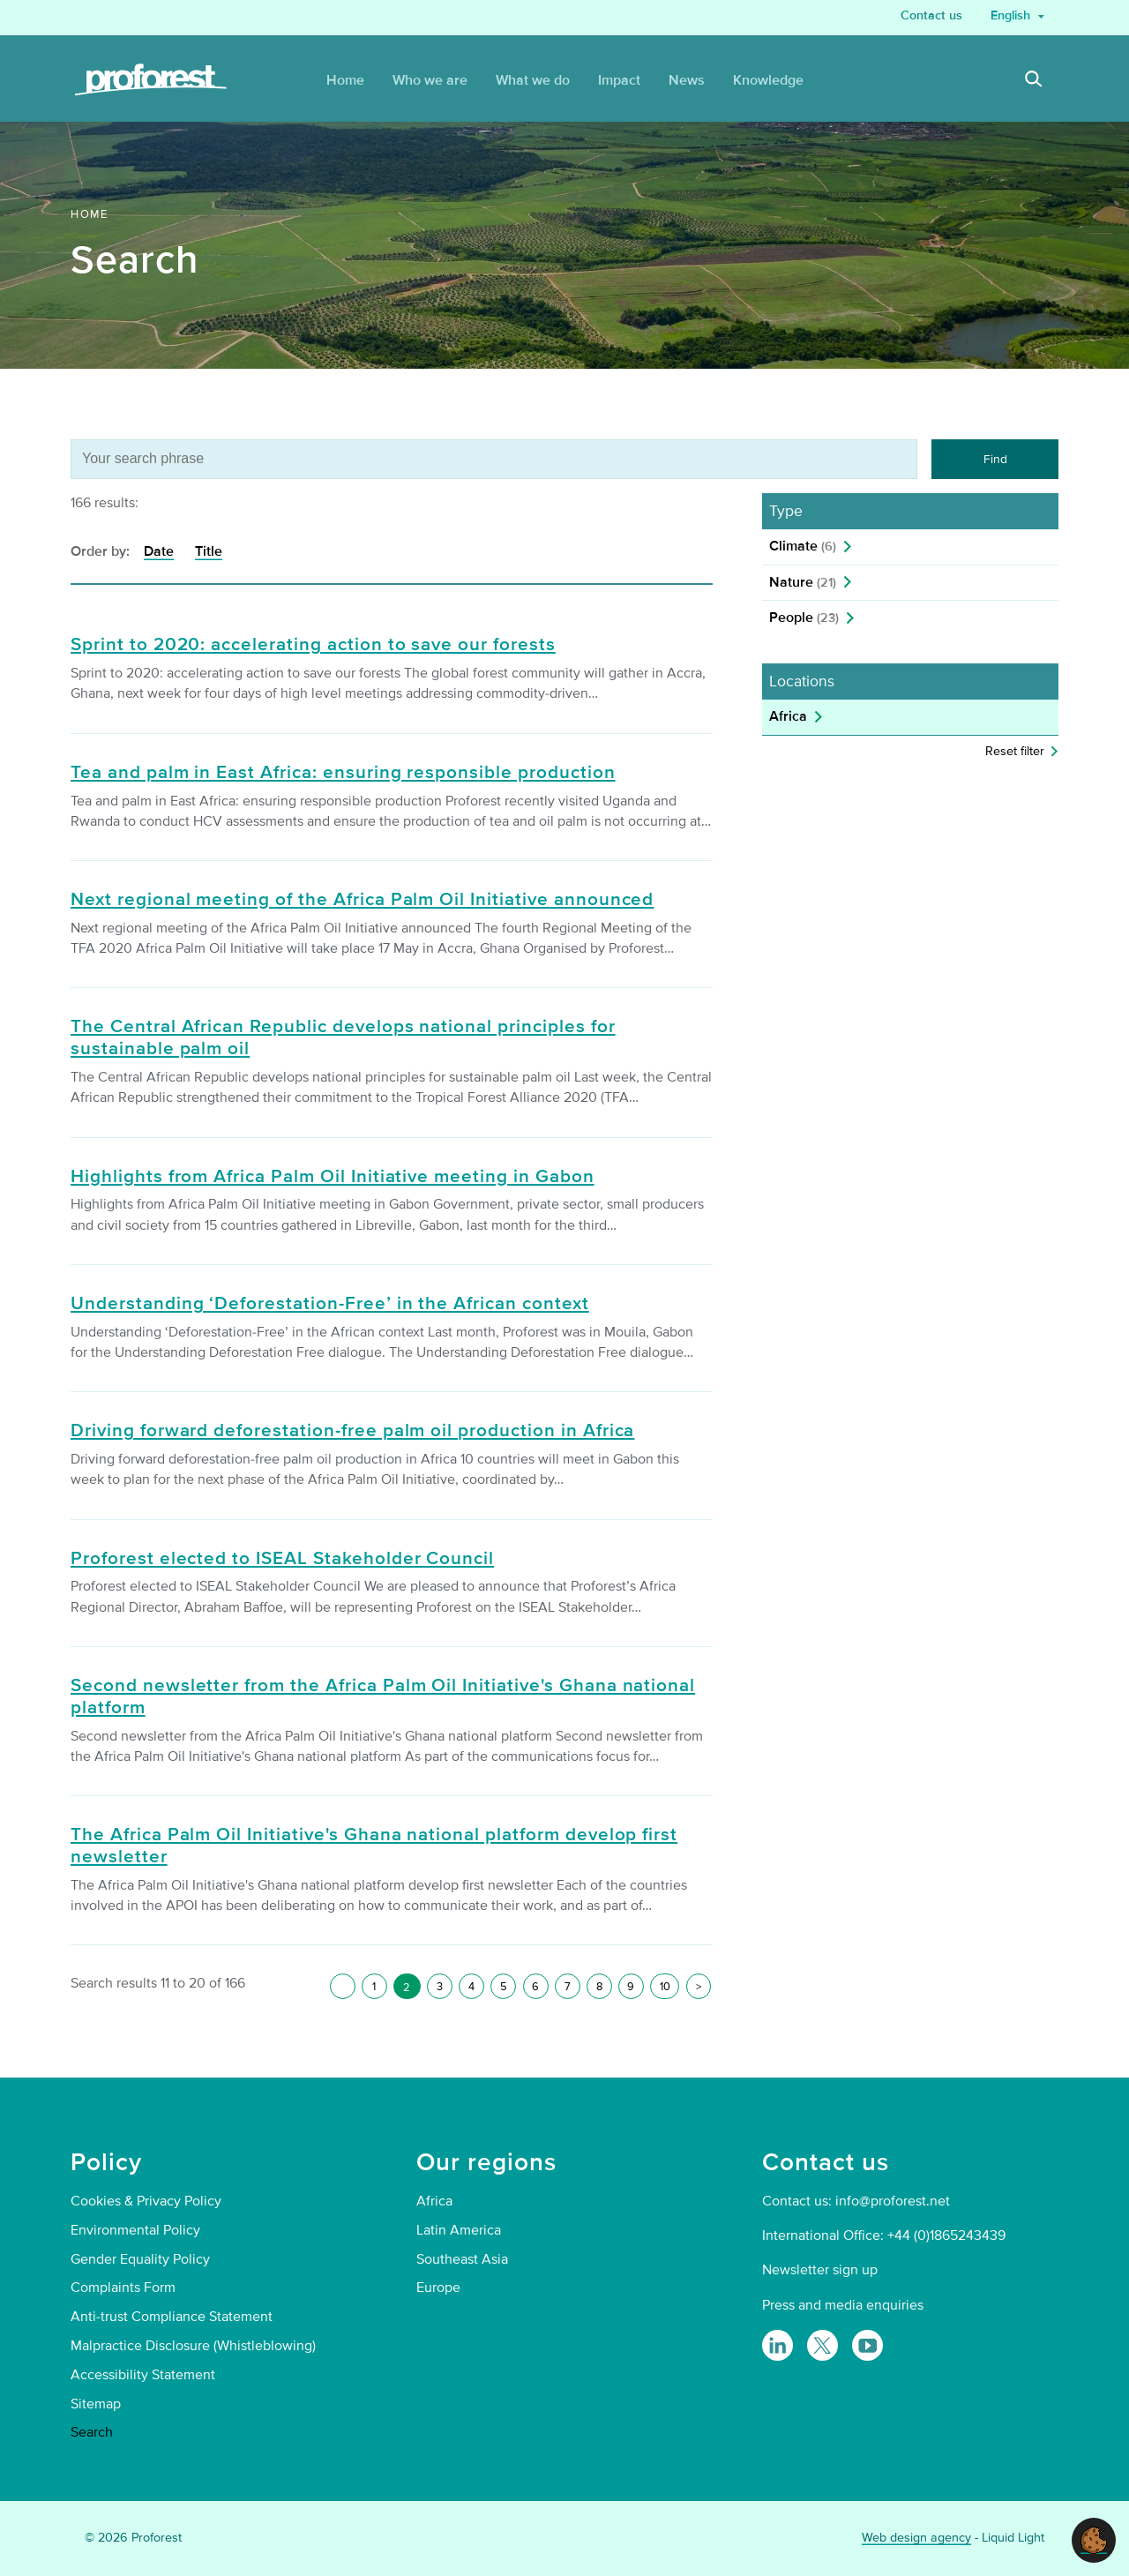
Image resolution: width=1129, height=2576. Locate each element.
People (804, 617)
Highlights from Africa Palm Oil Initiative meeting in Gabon (332, 1176)
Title (208, 551)
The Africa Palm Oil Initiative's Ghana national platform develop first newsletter (374, 1846)
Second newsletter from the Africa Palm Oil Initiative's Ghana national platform (383, 1697)
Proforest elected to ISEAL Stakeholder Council (282, 1558)
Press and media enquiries (842, 2305)
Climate (802, 546)
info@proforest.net (892, 2201)
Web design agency (916, 2537)
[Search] (1033, 81)
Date (159, 551)
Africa (788, 716)
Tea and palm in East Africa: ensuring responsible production (343, 772)
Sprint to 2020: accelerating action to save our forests (313, 644)
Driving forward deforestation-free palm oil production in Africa (352, 1431)
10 (665, 1987)
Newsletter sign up (820, 2270)
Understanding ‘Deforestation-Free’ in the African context (330, 1303)
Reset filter (1014, 751)
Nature (802, 582)
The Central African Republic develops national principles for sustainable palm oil (343, 1038)
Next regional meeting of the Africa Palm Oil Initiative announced (362, 899)
